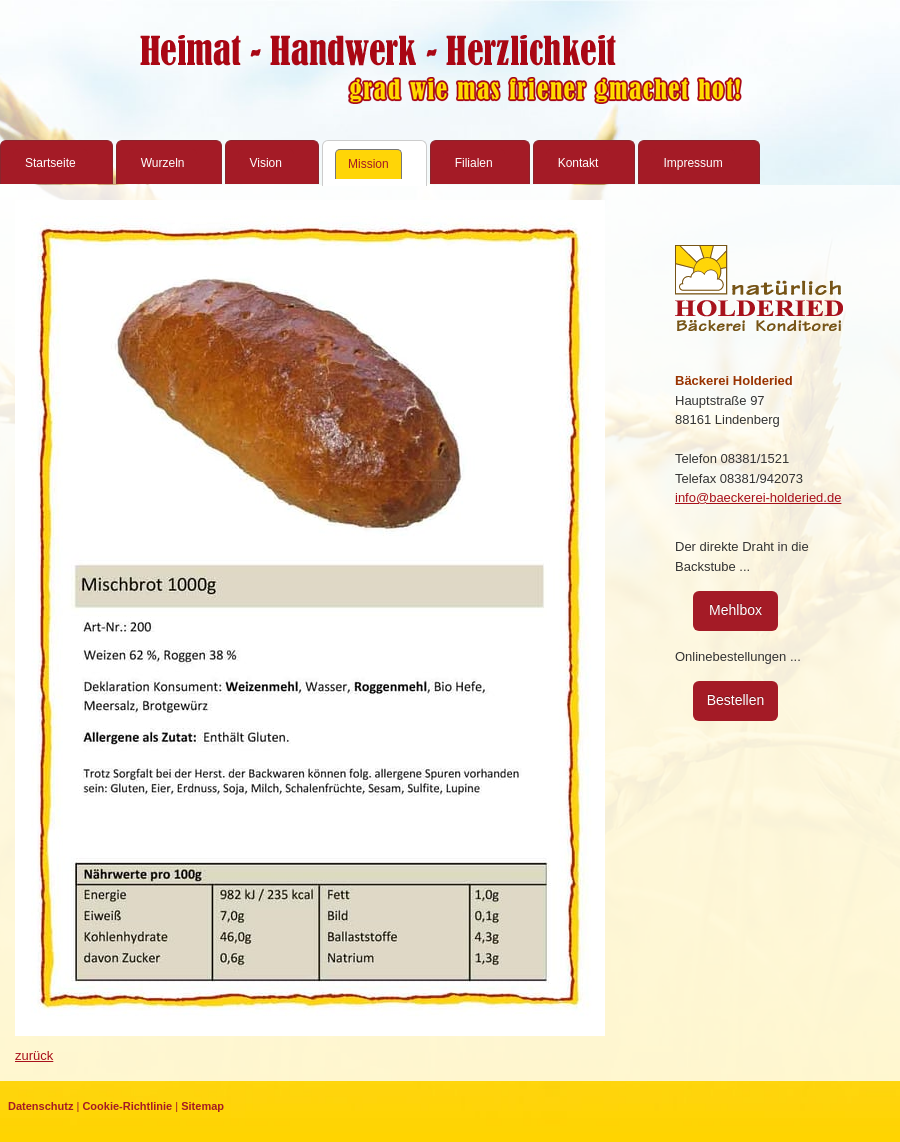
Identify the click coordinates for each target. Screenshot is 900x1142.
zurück (34, 1055)
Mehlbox (735, 610)
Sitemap (202, 1106)
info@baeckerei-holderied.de (758, 497)
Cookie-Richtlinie (127, 1106)
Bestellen (736, 700)
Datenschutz (40, 1106)
